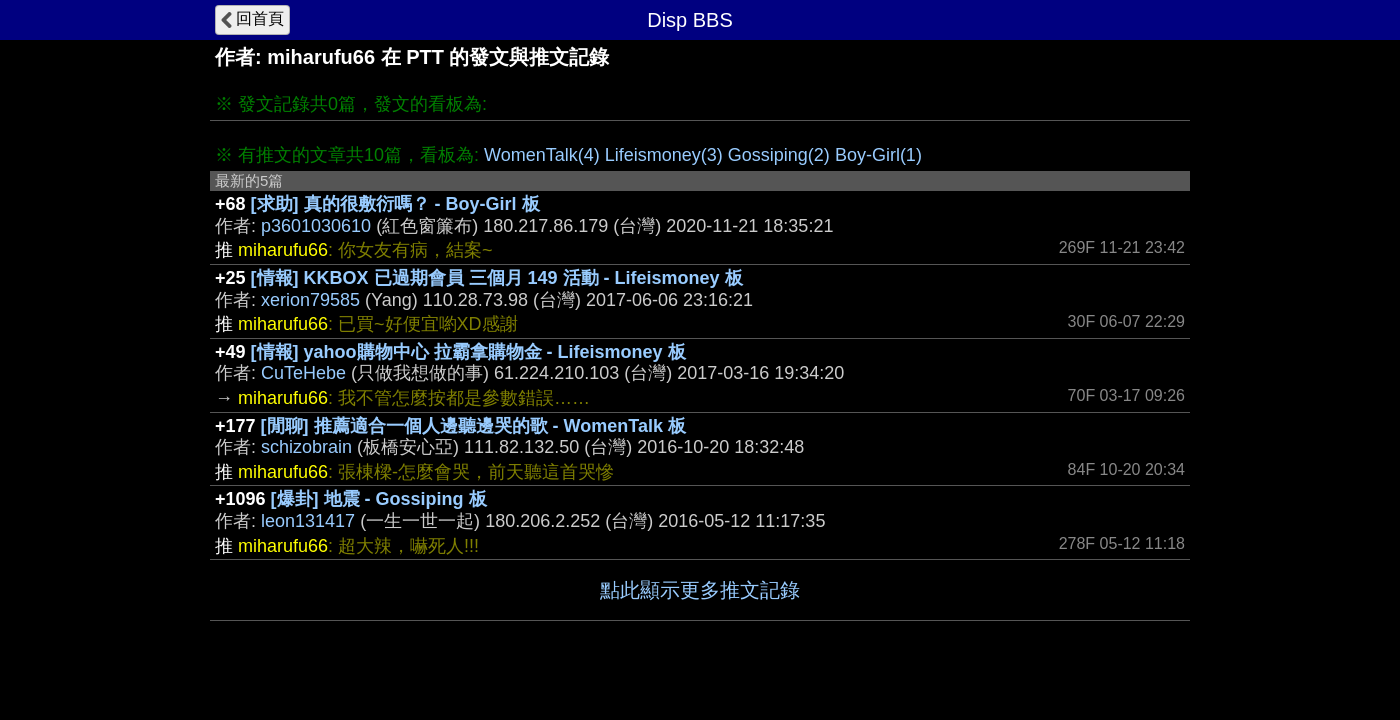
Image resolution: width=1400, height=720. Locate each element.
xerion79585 (310, 300)
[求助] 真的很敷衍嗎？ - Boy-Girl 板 (395, 204)
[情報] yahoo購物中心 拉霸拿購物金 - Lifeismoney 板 (468, 352)
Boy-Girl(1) (878, 155)
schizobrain (306, 447)
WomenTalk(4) (542, 155)
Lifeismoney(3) (664, 155)
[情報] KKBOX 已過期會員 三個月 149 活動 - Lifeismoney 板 (497, 278)
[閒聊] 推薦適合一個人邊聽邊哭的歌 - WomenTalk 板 (473, 426)
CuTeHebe (303, 373)
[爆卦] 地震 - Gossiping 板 (379, 499)
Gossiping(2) (779, 155)
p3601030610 (316, 226)
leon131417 (308, 521)
